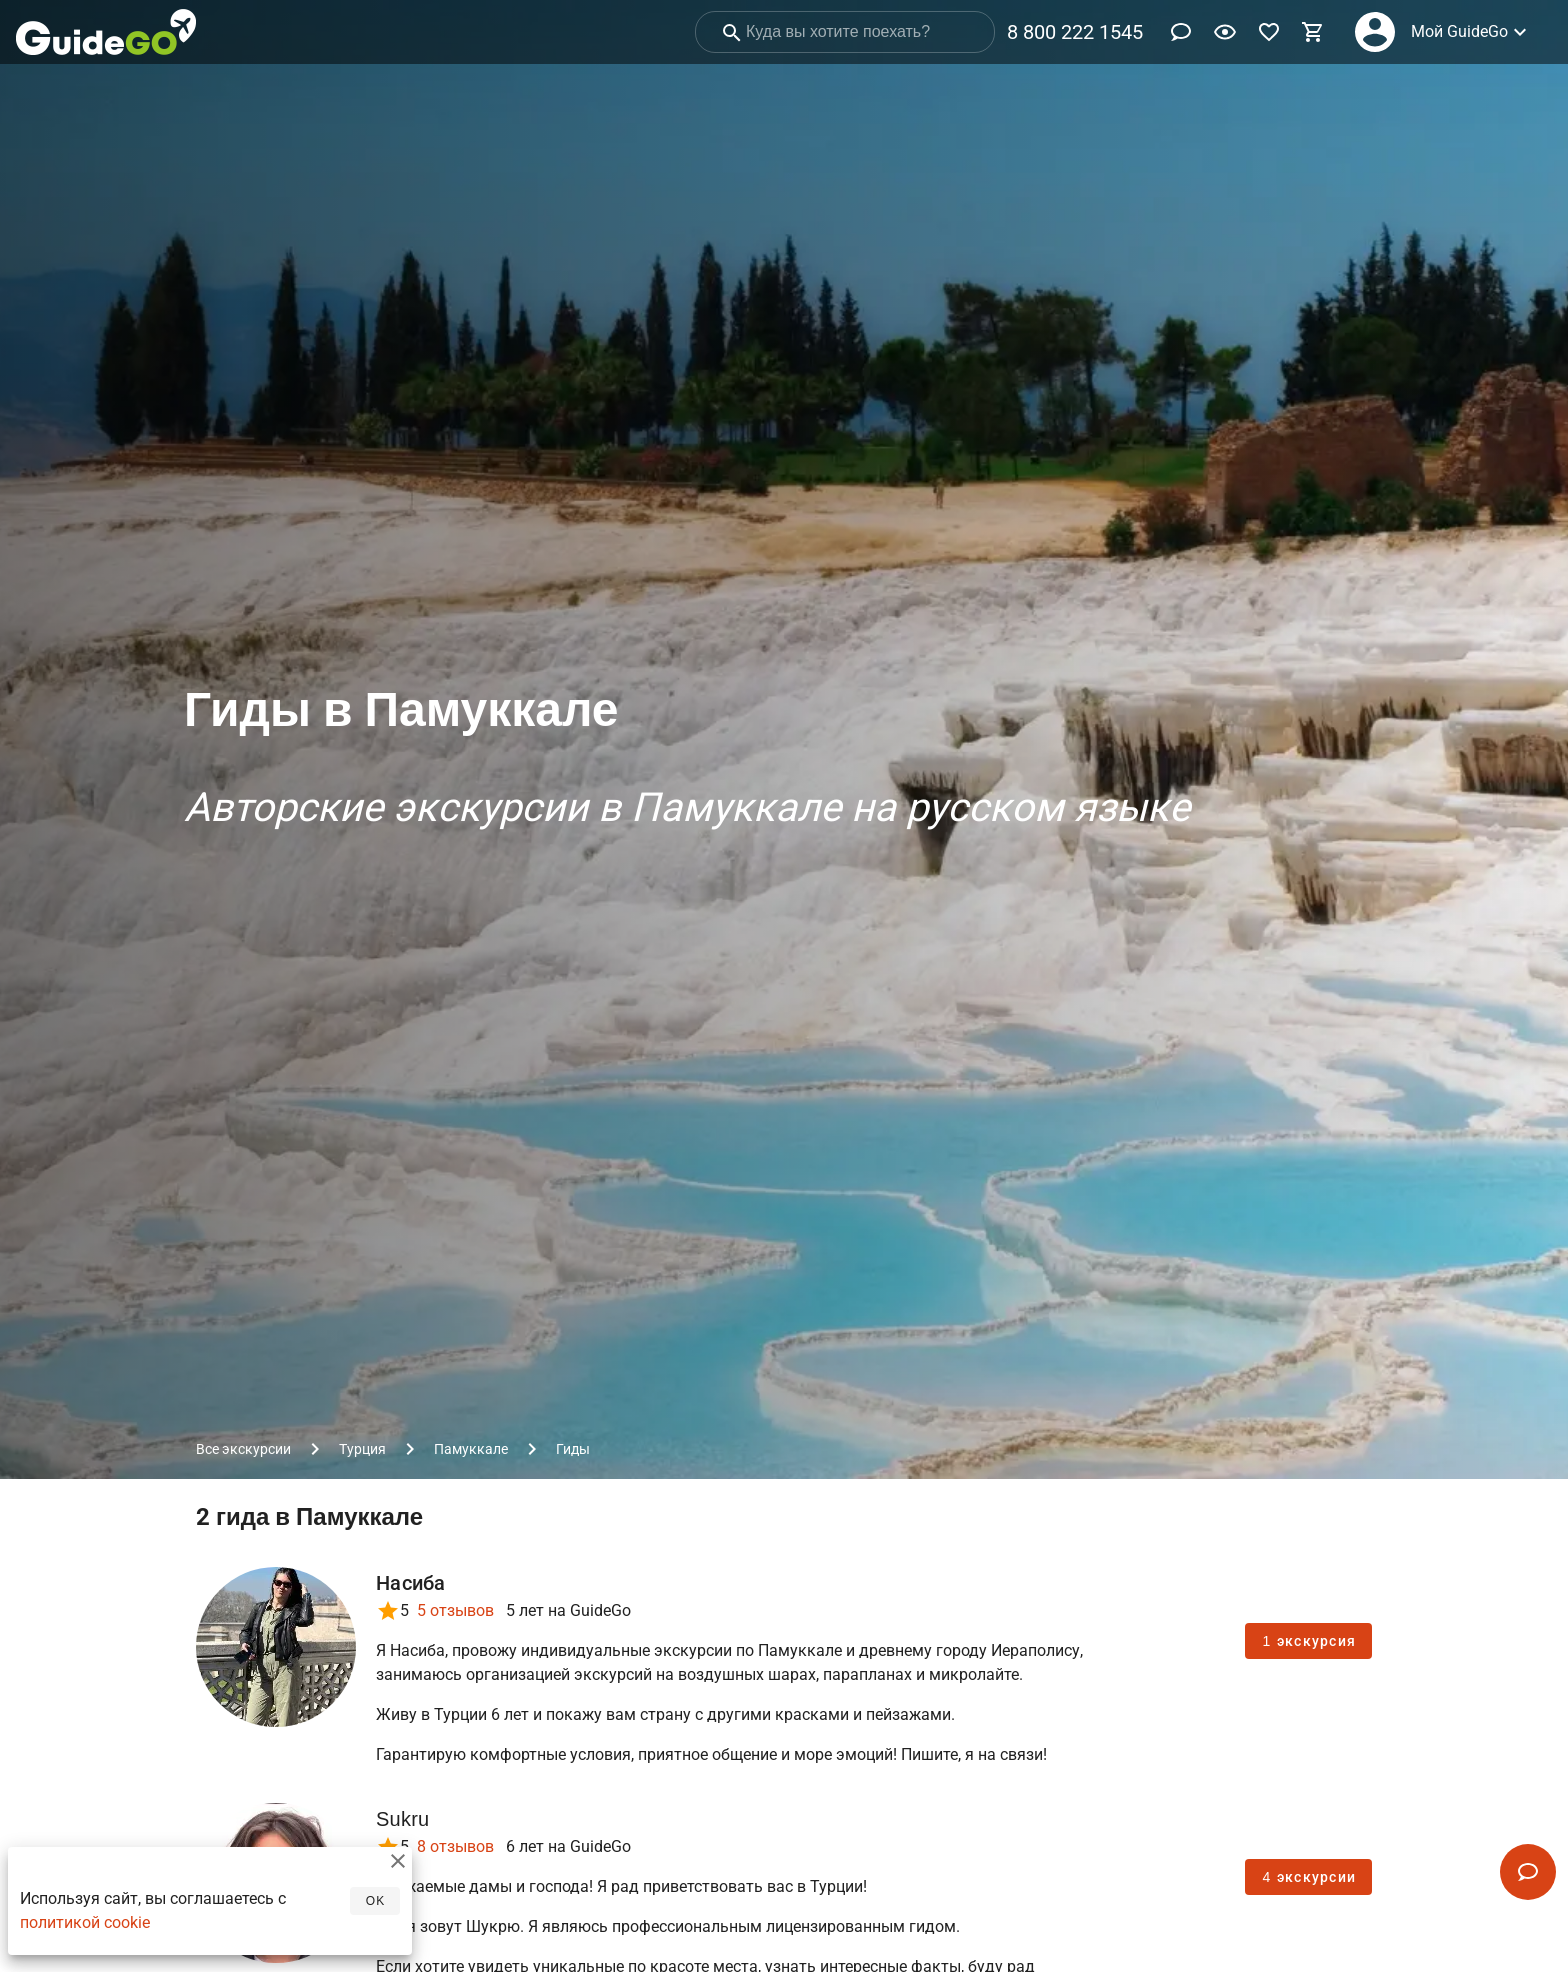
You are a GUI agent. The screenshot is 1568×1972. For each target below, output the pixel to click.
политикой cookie (85, 1931)
